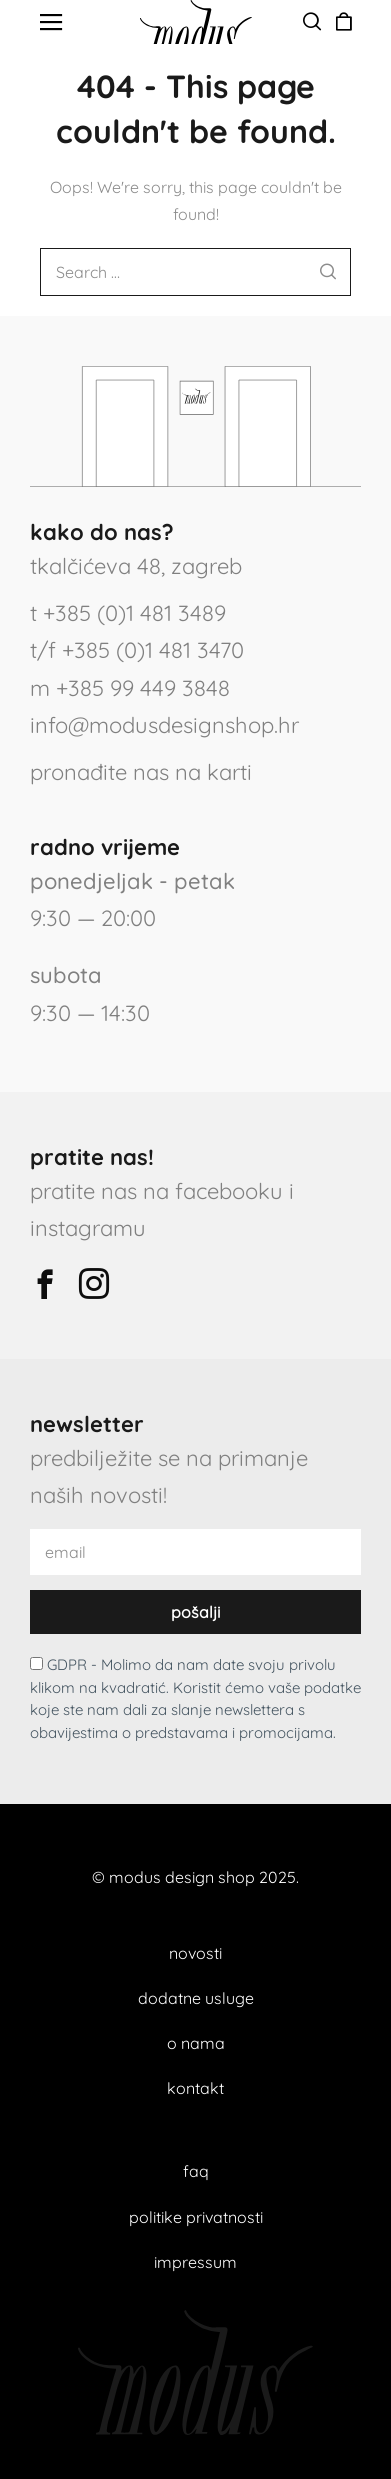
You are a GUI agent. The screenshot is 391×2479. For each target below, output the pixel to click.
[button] (51, 23)
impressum (195, 2262)
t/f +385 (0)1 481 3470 (137, 650)
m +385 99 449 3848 (130, 688)
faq (196, 2171)
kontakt (195, 2088)
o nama (196, 2043)
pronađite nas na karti (141, 772)
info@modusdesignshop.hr (164, 725)
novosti (195, 1953)
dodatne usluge (196, 1998)
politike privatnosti (196, 2217)
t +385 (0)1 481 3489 (128, 613)
